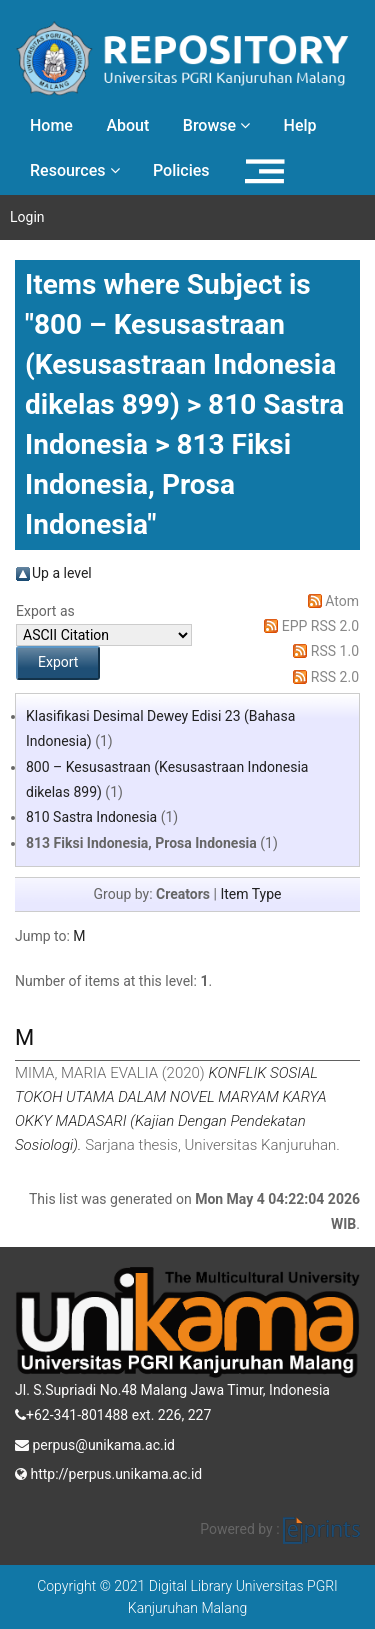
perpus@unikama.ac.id (95, 1443)
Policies (181, 170)
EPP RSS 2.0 (320, 626)
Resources (75, 170)
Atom (342, 601)
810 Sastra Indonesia (91, 817)
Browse (216, 125)
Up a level (62, 573)
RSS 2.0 (335, 677)
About (127, 125)
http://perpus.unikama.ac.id (108, 1472)
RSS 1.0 (335, 651)
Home (51, 125)
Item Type (250, 894)
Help (300, 125)
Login (27, 217)
